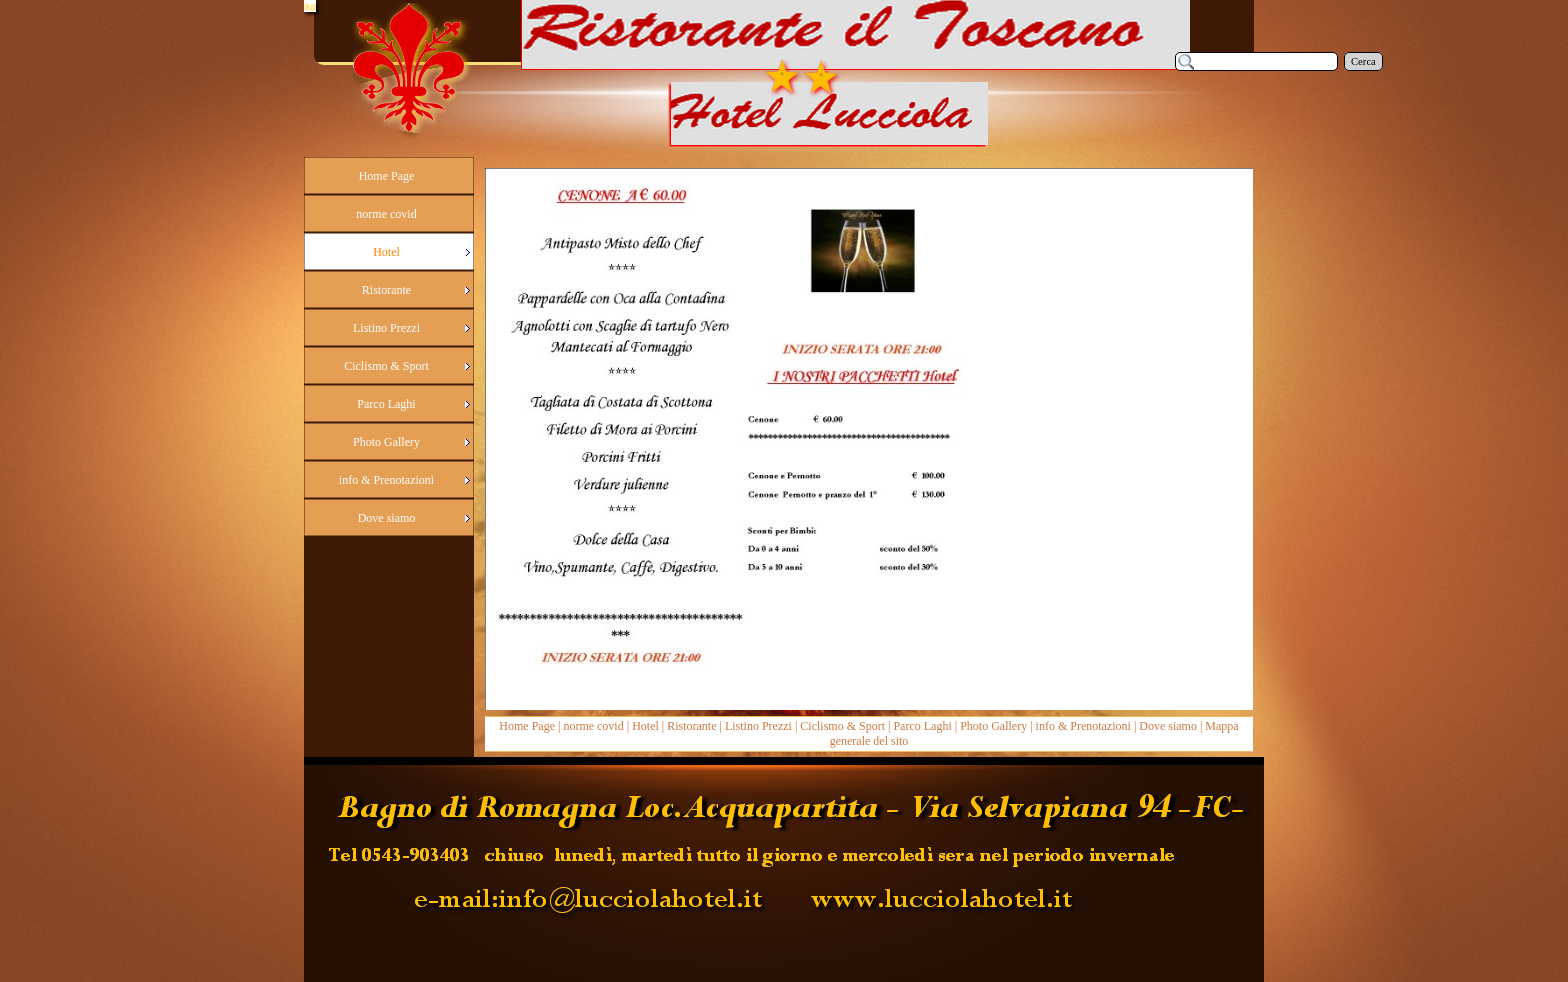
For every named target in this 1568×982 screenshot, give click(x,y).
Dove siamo (1168, 726)
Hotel (645, 726)
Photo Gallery (993, 726)
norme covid (593, 726)
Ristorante (691, 726)
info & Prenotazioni (1083, 726)
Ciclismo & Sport (842, 726)
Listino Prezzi (758, 726)
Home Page (527, 726)
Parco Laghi (922, 726)
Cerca (1363, 61)
